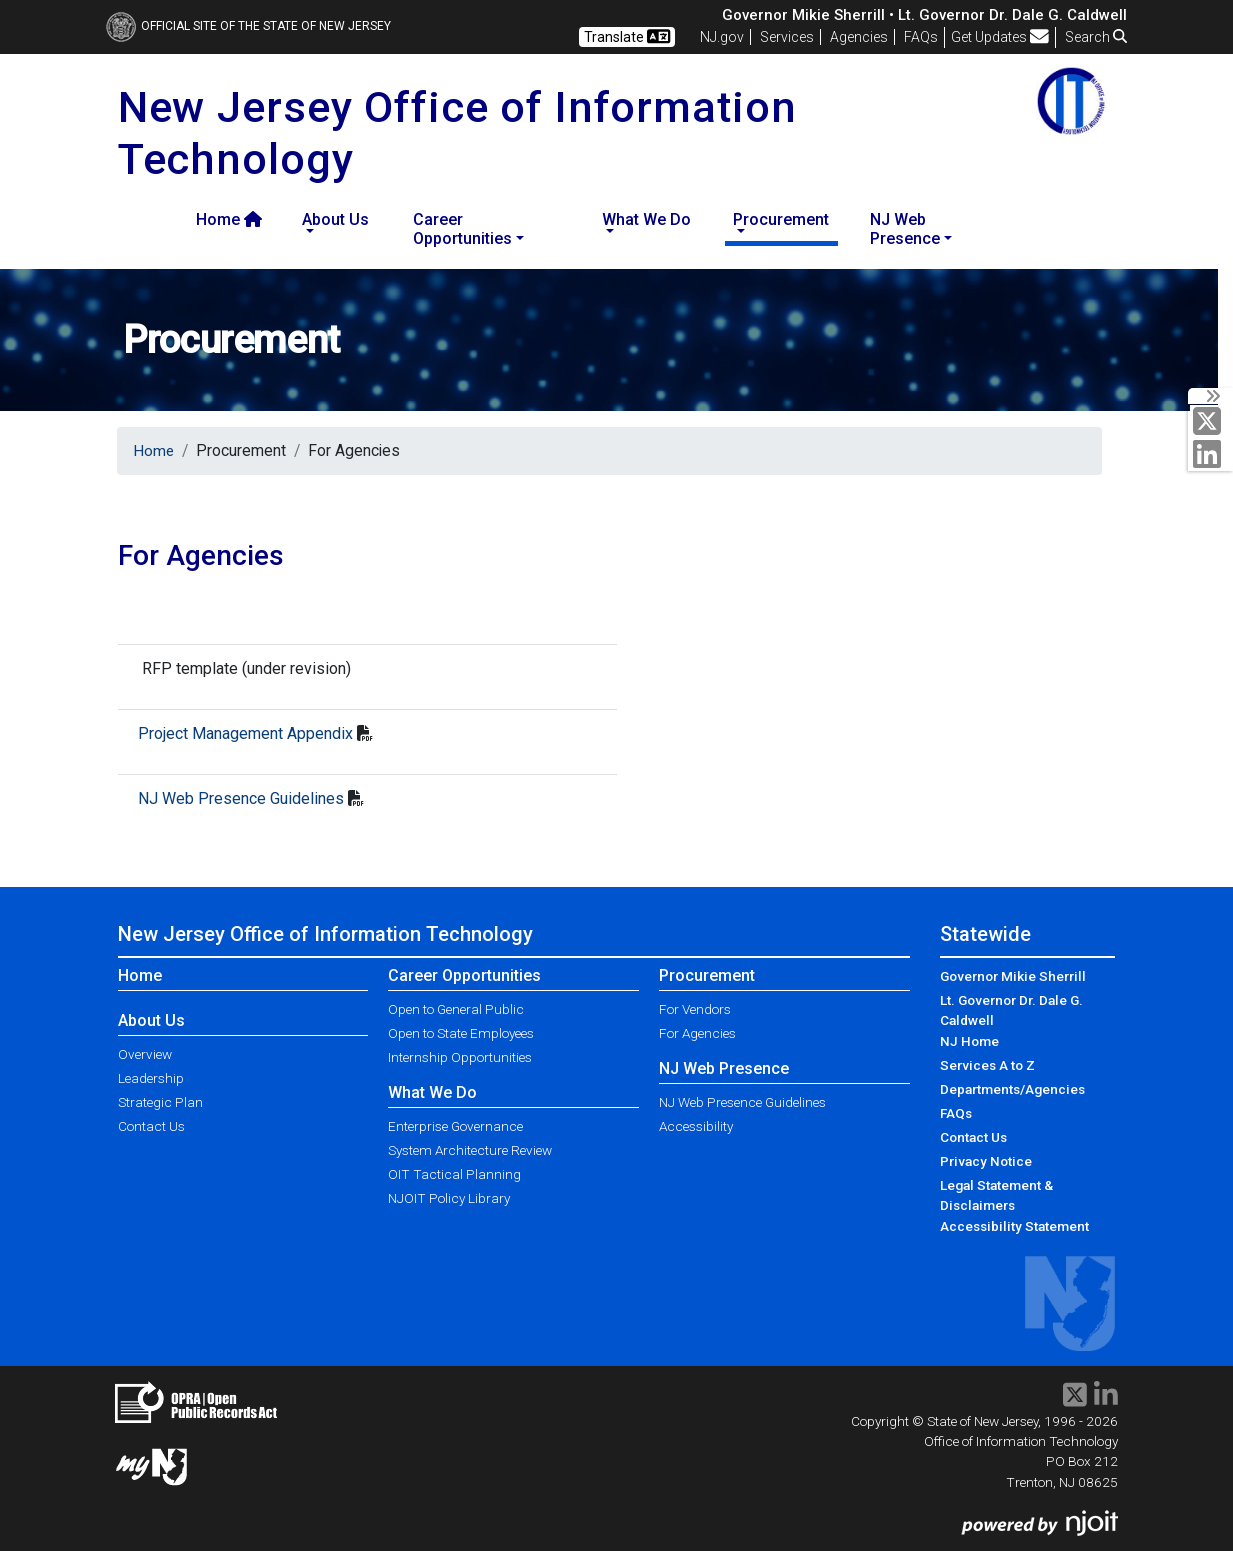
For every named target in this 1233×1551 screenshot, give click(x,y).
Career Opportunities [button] (462, 229)
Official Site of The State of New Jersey (248, 26)
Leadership (151, 1078)
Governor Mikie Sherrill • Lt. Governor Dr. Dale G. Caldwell (924, 15)
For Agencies (697, 1033)
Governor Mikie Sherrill (1013, 976)
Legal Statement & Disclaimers (996, 1195)
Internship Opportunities (460, 1057)
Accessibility (696, 1126)
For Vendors (695, 1009)
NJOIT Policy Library (449, 1198)
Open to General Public (456, 1009)
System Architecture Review (470, 1150)
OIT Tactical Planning (454, 1174)
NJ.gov (722, 37)
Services (787, 37)
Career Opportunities (464, 975)
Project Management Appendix (245, 733)
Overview (145, 1054)
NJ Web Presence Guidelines (241, 798)
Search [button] (1096, 37)
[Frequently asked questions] (921, 37)
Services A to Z (987, 1065)
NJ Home (969, 1041)
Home (229, 219)
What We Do (432, 1092)
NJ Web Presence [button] (905, 229)
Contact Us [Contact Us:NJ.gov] (973, 1137)
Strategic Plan (160, 1102)
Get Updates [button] (1000, 37)
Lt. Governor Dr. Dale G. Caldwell (1011, 1010)
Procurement (707, 975)
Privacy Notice (986, 1161)
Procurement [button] (781, 219)
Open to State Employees (461, 1033)
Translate (627, 36)
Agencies (859, 37)
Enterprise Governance (455, 1126)
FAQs (956, 1113)
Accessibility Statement (1014, 1226)
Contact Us (151, 1126)
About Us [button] (335, 219)
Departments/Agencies (1012, 1089)
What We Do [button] (646, 219)
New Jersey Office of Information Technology (325, 934)
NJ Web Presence (724, 1068)
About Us (151, 1020)
